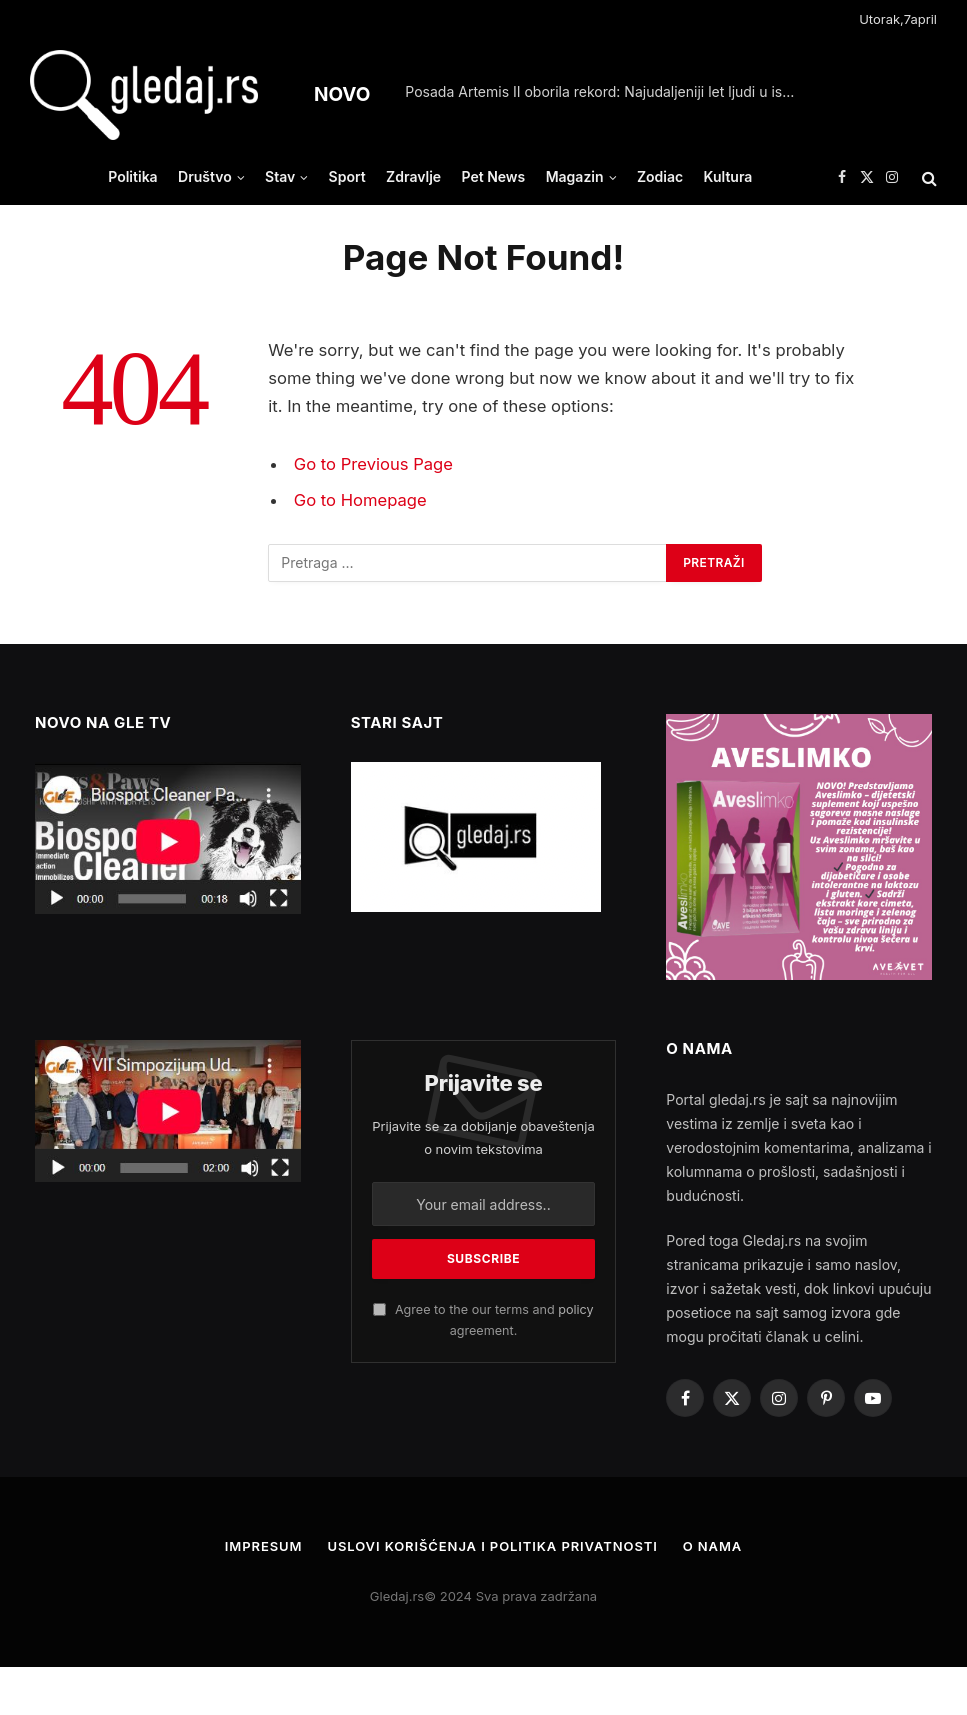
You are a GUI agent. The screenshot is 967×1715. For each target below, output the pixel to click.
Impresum (264, 1546)
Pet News (493, 176)
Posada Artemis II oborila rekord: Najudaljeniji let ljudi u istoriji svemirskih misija (605, 91)
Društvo (205, 176)
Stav (280, 176)
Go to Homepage (360, 500)
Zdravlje (413, 176)
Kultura (728, 176)
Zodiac (660, 176)
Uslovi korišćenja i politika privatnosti (492, 1546)
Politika (132, 176)
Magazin (575, 176)
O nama (713, 1546)
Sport (347, 176)
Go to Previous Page (373, 464)
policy (575, 1309)
